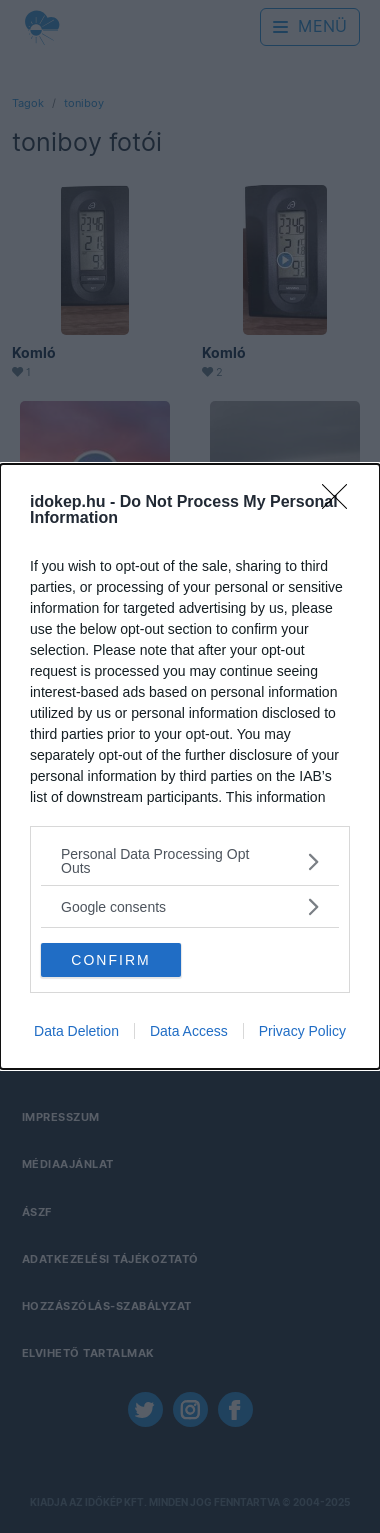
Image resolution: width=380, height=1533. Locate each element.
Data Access (189, 1031)
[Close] (341, 503)
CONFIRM (110, 960)
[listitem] (190, 861)
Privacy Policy (302, 1031)
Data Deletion (76, 1031)
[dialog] (190, 766)
